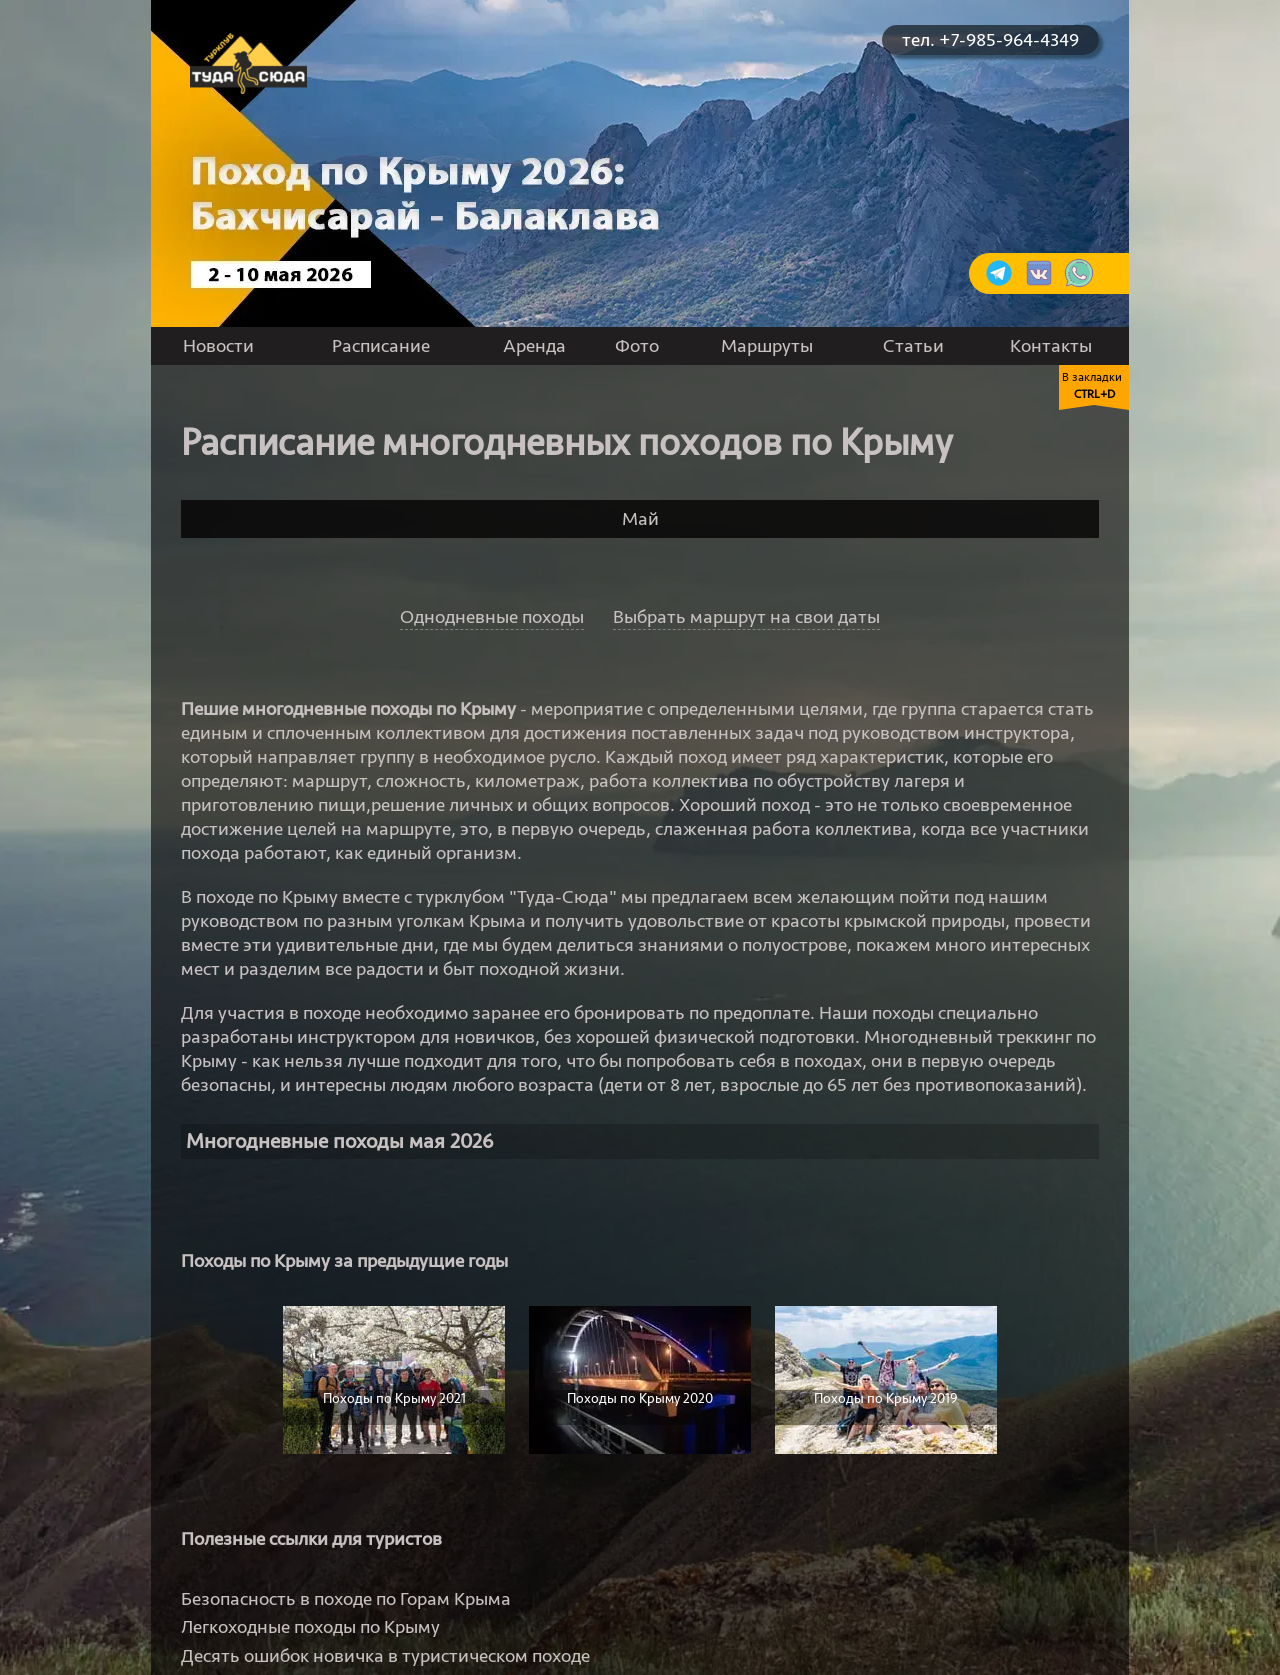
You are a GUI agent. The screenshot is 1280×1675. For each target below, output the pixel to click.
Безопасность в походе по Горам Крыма (346, 1599)
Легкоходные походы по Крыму (310, 1627)
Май (640, 519)
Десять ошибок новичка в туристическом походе (385, 1656)
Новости (218, 346)
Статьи (913, 346)
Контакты (1051, 346)
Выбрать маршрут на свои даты (746, 617)
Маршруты (767, 346)
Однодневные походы (492, 617)
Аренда (534, 346)
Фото (637, 346)
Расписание (381, 346)
